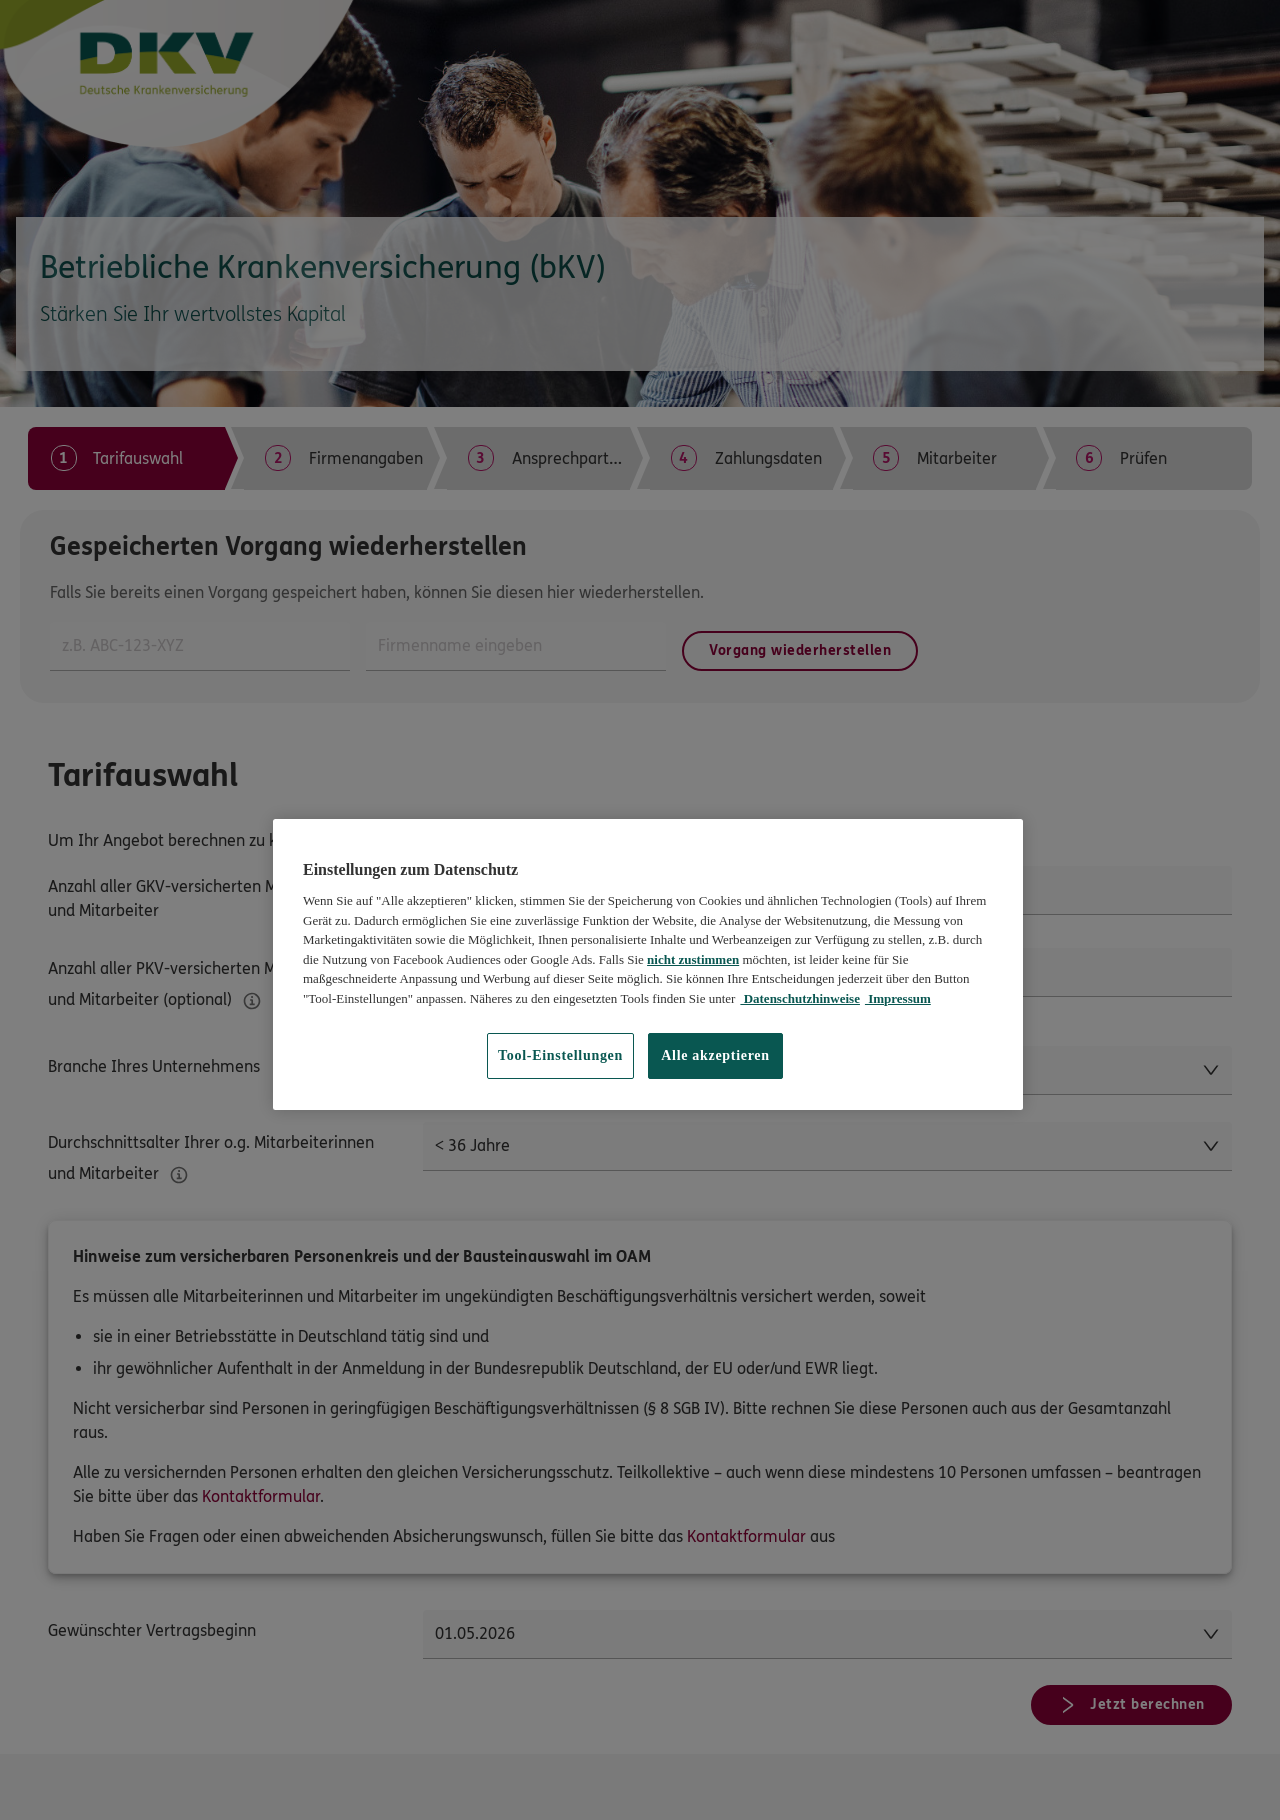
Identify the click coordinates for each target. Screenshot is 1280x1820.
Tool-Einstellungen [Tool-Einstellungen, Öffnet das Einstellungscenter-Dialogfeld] (560, 1055)
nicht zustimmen (693, 959)
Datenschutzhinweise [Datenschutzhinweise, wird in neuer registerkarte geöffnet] (800, 998)
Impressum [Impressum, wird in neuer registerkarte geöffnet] (898, 998)
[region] (648, 964)
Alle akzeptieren (715, 1055)
